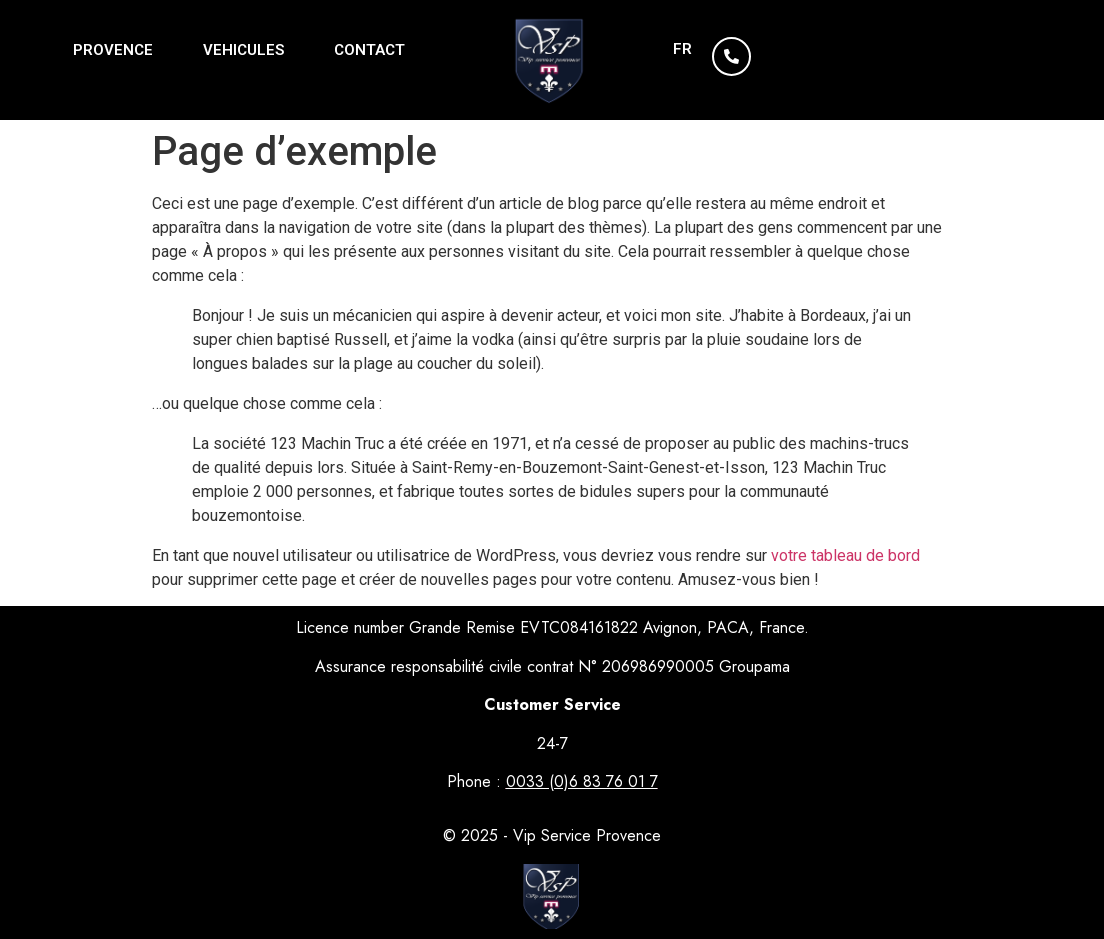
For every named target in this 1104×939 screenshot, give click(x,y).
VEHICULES (243, 50)
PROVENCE (113, 50)
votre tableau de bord (845, 555)
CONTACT (369, 50)
